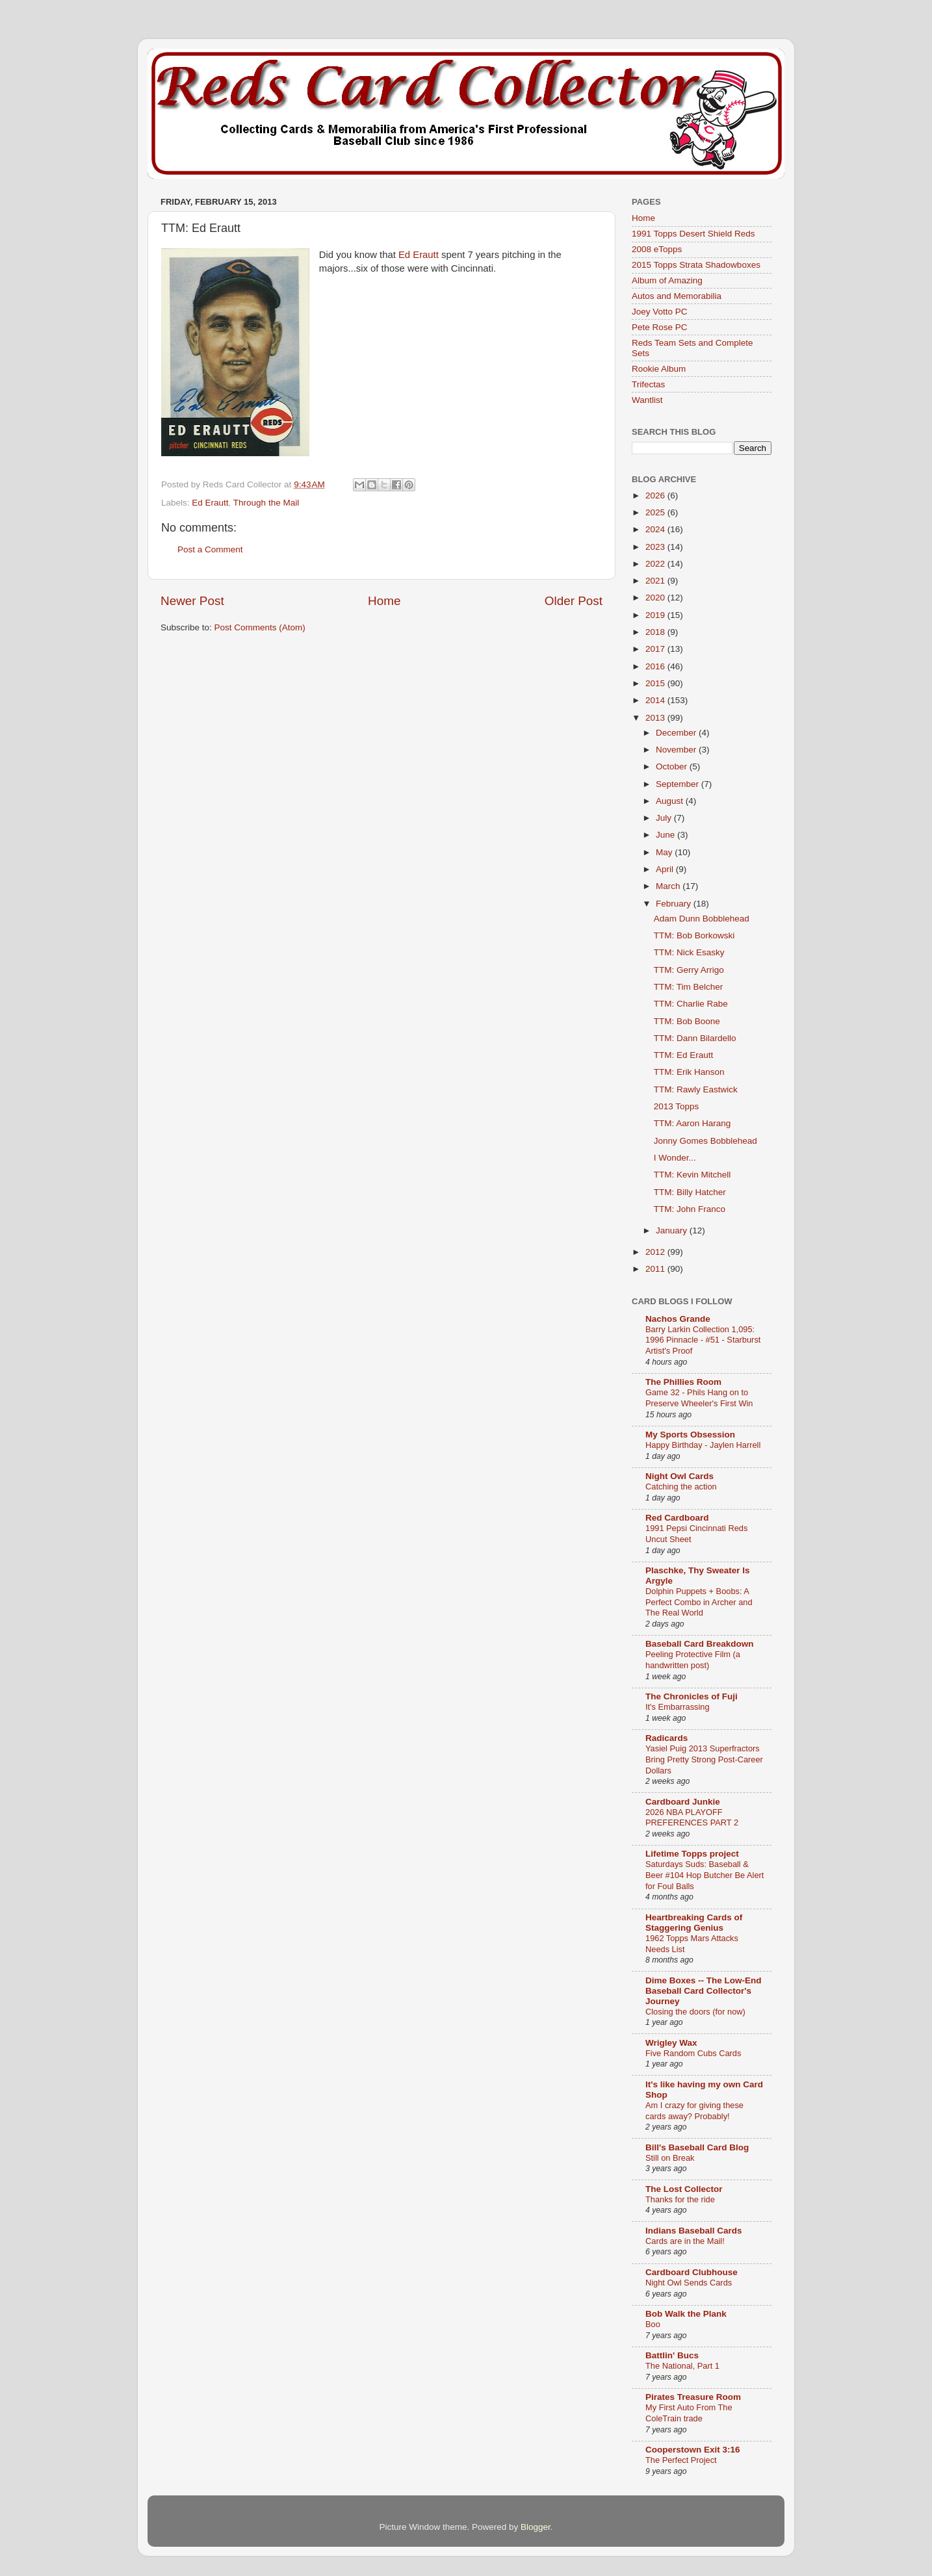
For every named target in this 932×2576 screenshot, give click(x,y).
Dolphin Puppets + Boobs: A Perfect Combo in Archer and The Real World (699, 1601)
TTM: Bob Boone (687, 1021)
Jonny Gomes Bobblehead (705, 1141)
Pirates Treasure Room (693, 2397)
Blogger (535, 2527)
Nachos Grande (677, 1319)
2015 (656, 683)
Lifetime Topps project (692, 1854)
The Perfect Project (681, 2460)
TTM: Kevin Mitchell (692, 1174)
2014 (656, 700)
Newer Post (192, 601)
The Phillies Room (683, 1382)
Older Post (573, 601)
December (677, 733)
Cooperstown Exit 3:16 (692, 2449)
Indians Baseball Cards (693, 2230)
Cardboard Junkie (682, 1802)
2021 (656, 581)
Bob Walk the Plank (686, 2314)
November (677, 749)
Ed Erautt (418, 255)
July (665, 818)
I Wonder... (675, 1158)
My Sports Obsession (690, 1434)
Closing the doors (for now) (695, 2011)
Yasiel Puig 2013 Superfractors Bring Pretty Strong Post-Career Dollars (704, 1759)
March (669, 886)
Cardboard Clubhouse (691, 2272)
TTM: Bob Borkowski (694, 935)
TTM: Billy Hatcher (690, 1192)
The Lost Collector (684, 2189)
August (671, 801)
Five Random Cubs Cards (693, 2053)
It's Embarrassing (677, 1707)
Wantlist (647, 400)
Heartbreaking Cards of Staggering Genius (693, 1923)
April (666, 869)
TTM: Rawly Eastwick (696, 1089)
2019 (656, 615)
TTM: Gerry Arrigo (689, 970)
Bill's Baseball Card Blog (697, 2147)
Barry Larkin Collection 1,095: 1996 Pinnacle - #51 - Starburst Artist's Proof (702, 1340)
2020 (656, 597)
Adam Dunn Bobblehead (701, 918)
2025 (656, 512)
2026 (656, 495)
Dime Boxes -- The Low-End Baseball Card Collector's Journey (703, 1991)
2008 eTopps (657, 249)
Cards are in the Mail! (685, 2241)
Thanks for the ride (680, 2199)
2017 (656, 649)
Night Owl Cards (679, 1476)
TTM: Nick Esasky (689, 952)
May (665, 852)
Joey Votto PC (660, 311)
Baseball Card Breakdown (699, 1644)
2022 (656, 564)
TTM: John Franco (689, 1209)
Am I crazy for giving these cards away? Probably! (694, 2110)
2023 (656, 547)
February (674, 903)
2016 (656, 666)
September (678, 784)
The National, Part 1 (682, 2366)
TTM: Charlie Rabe (691, 1004)
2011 (656, 1269)
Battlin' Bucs (672, 2355)
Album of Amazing (667, 280)
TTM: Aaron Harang (692, 1123)
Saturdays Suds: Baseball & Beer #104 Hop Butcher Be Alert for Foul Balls (704, 1874)
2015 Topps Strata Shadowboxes (696, 265)
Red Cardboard (677, 1518)
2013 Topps (676, 1106)
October (673, 766)
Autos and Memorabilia (676, 296)
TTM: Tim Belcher (688, 987)
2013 (656, 718)
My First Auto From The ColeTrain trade (688, 2412)
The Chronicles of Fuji (691, 1696)
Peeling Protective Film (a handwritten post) (692, 1659)
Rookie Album (659, 369)
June (666, 835)
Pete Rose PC (660, 327)
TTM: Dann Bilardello (695, 1038)
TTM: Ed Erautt (684, 1055)
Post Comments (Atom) (259, 627)
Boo (652, 2324)
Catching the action (681, 1486)
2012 (656, 1252)
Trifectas (648, 384)
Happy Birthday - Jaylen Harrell (702, 1445)
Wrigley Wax (671, 2043)
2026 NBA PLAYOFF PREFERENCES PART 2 (691, 1817)
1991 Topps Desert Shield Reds (693, 233)
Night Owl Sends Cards (688, 2282)
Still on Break (670, 2158)
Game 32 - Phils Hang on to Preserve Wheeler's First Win (699, 1397)
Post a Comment (210, 549)
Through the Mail (266, 503)
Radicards (666, 1738)
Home (384, 601)
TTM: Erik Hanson (689, 1072)
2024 (656, 529)
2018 (656, 632)
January (673, 1230)
